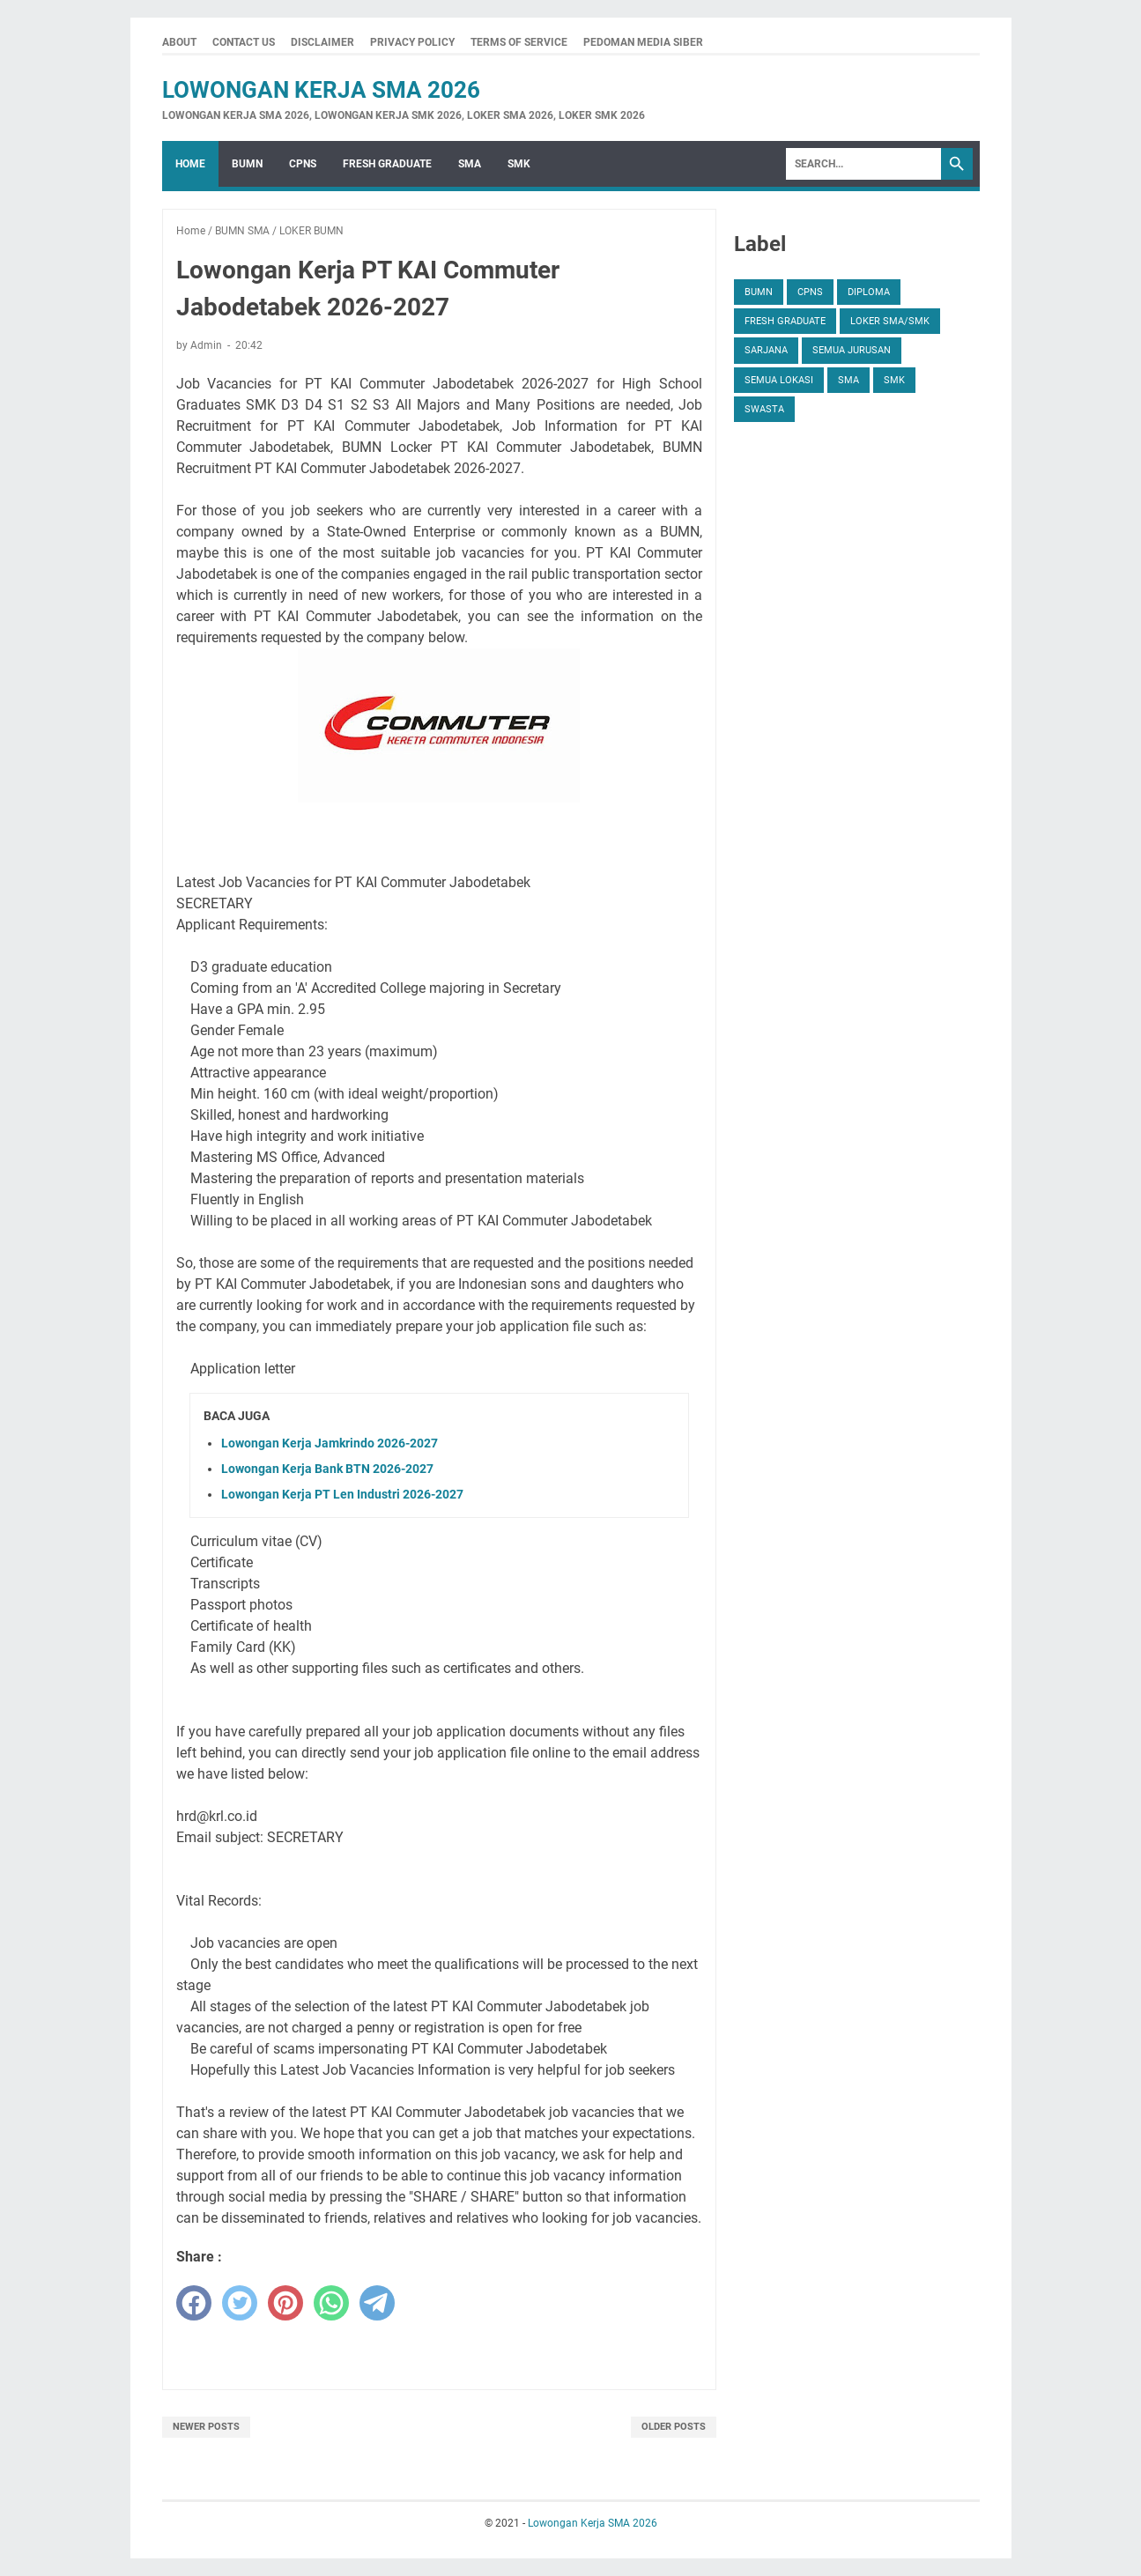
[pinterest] (285, 2303)
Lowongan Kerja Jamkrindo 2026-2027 (329, 1443)
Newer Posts (206, 2426)
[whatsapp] (331, 2303)
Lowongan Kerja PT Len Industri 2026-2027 (342, 1494)
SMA (469, 164)
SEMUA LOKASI (779, 380)
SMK (519, 164)
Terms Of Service (518, 42)
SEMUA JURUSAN (851, 350)
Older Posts (673, 2426)
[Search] (863, 164)
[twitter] (239, 2303)
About (179, 42)
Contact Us (243, 42)
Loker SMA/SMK (890, 321)
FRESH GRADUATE (387, 164)
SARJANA (766, 350)
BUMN (247, 164)
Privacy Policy (412, 42)
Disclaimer (322, 42)
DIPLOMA (869, 292)
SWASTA (764, 409)
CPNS (302, 164)
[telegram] (377, 2303)
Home (190, 164)
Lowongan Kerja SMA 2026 (321, 90)
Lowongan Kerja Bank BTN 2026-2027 (327, 1469)
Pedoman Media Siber (643, 42)
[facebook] (193, 2303)
